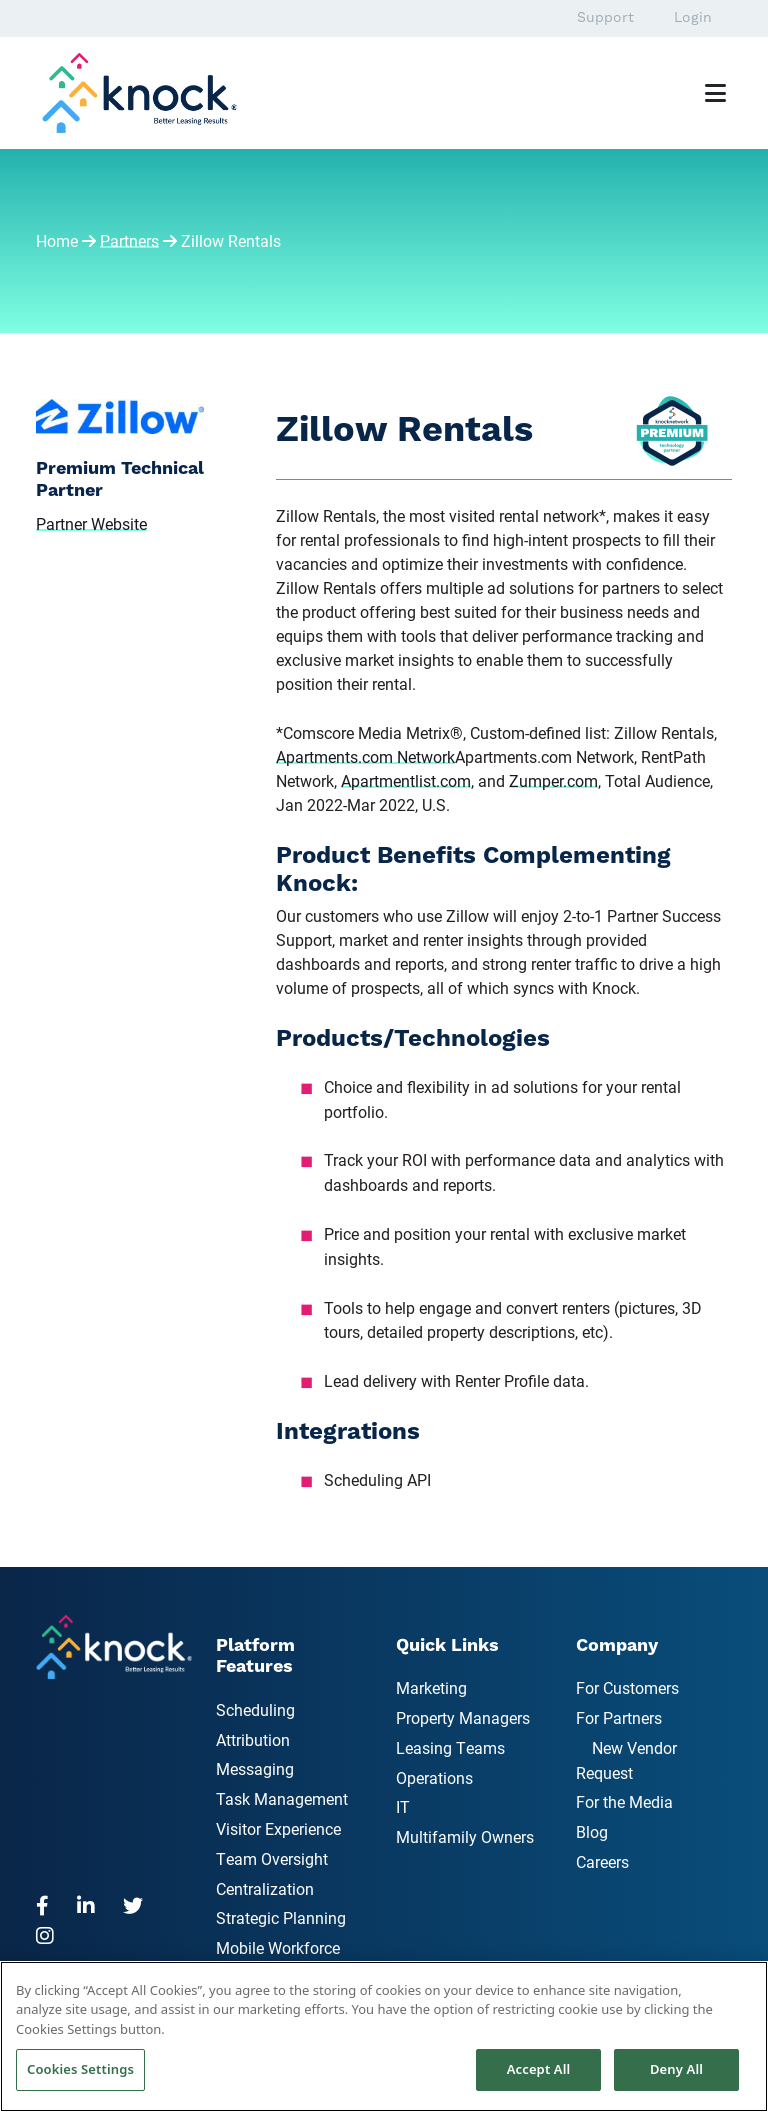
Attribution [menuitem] (253, 1739)
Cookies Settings (80, 2069)
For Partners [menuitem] (619, 1717)
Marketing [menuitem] (431, 1687)
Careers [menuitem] (602, 1861)
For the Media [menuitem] (624, 1801)
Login (693, 18)
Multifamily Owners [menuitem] (465, 1836)
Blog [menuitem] (592, 1831)
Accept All (539, 2069)
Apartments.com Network (365, 756)
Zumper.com (553, 780)
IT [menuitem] (403, 1806)
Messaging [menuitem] (255, 1768)
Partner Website (91, 523)
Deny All (676, 2069)
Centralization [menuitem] (265, 1888)
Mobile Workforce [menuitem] (278, 1947)
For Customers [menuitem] (627, 1687)
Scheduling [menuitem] (255, 1709)
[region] (384, 2036)
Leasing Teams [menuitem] (450, 1747)
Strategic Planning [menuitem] (281, 1917)
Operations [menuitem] (434, 1777)
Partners (129, 240)
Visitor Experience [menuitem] (278, 1828)
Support (605, 18)
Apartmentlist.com (406, 780)
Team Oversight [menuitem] (272, 1858)
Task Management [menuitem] (282, 1798)
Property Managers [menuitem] (463, 1717)
